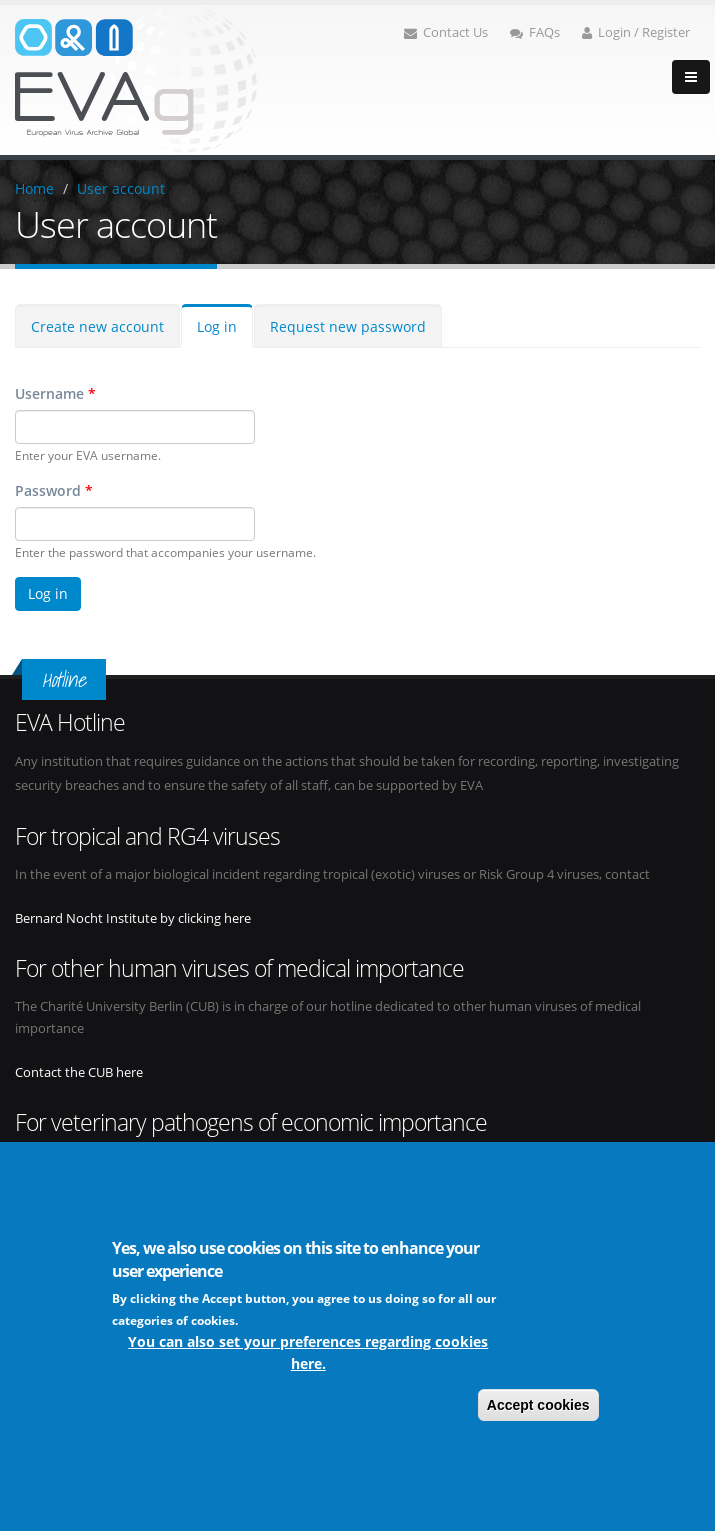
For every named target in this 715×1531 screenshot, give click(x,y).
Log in (217, 326)
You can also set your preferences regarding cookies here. (308, 1354)
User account (121, 188)
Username (55, 393)
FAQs (535, 32)
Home (34, 188)
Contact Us (446, 32)
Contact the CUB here (79, 1072)
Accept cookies (538, 1407)
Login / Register (636, 32)
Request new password (348, 326)
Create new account (97, 326)
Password (54, 490)
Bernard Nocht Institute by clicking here (133, 918)
